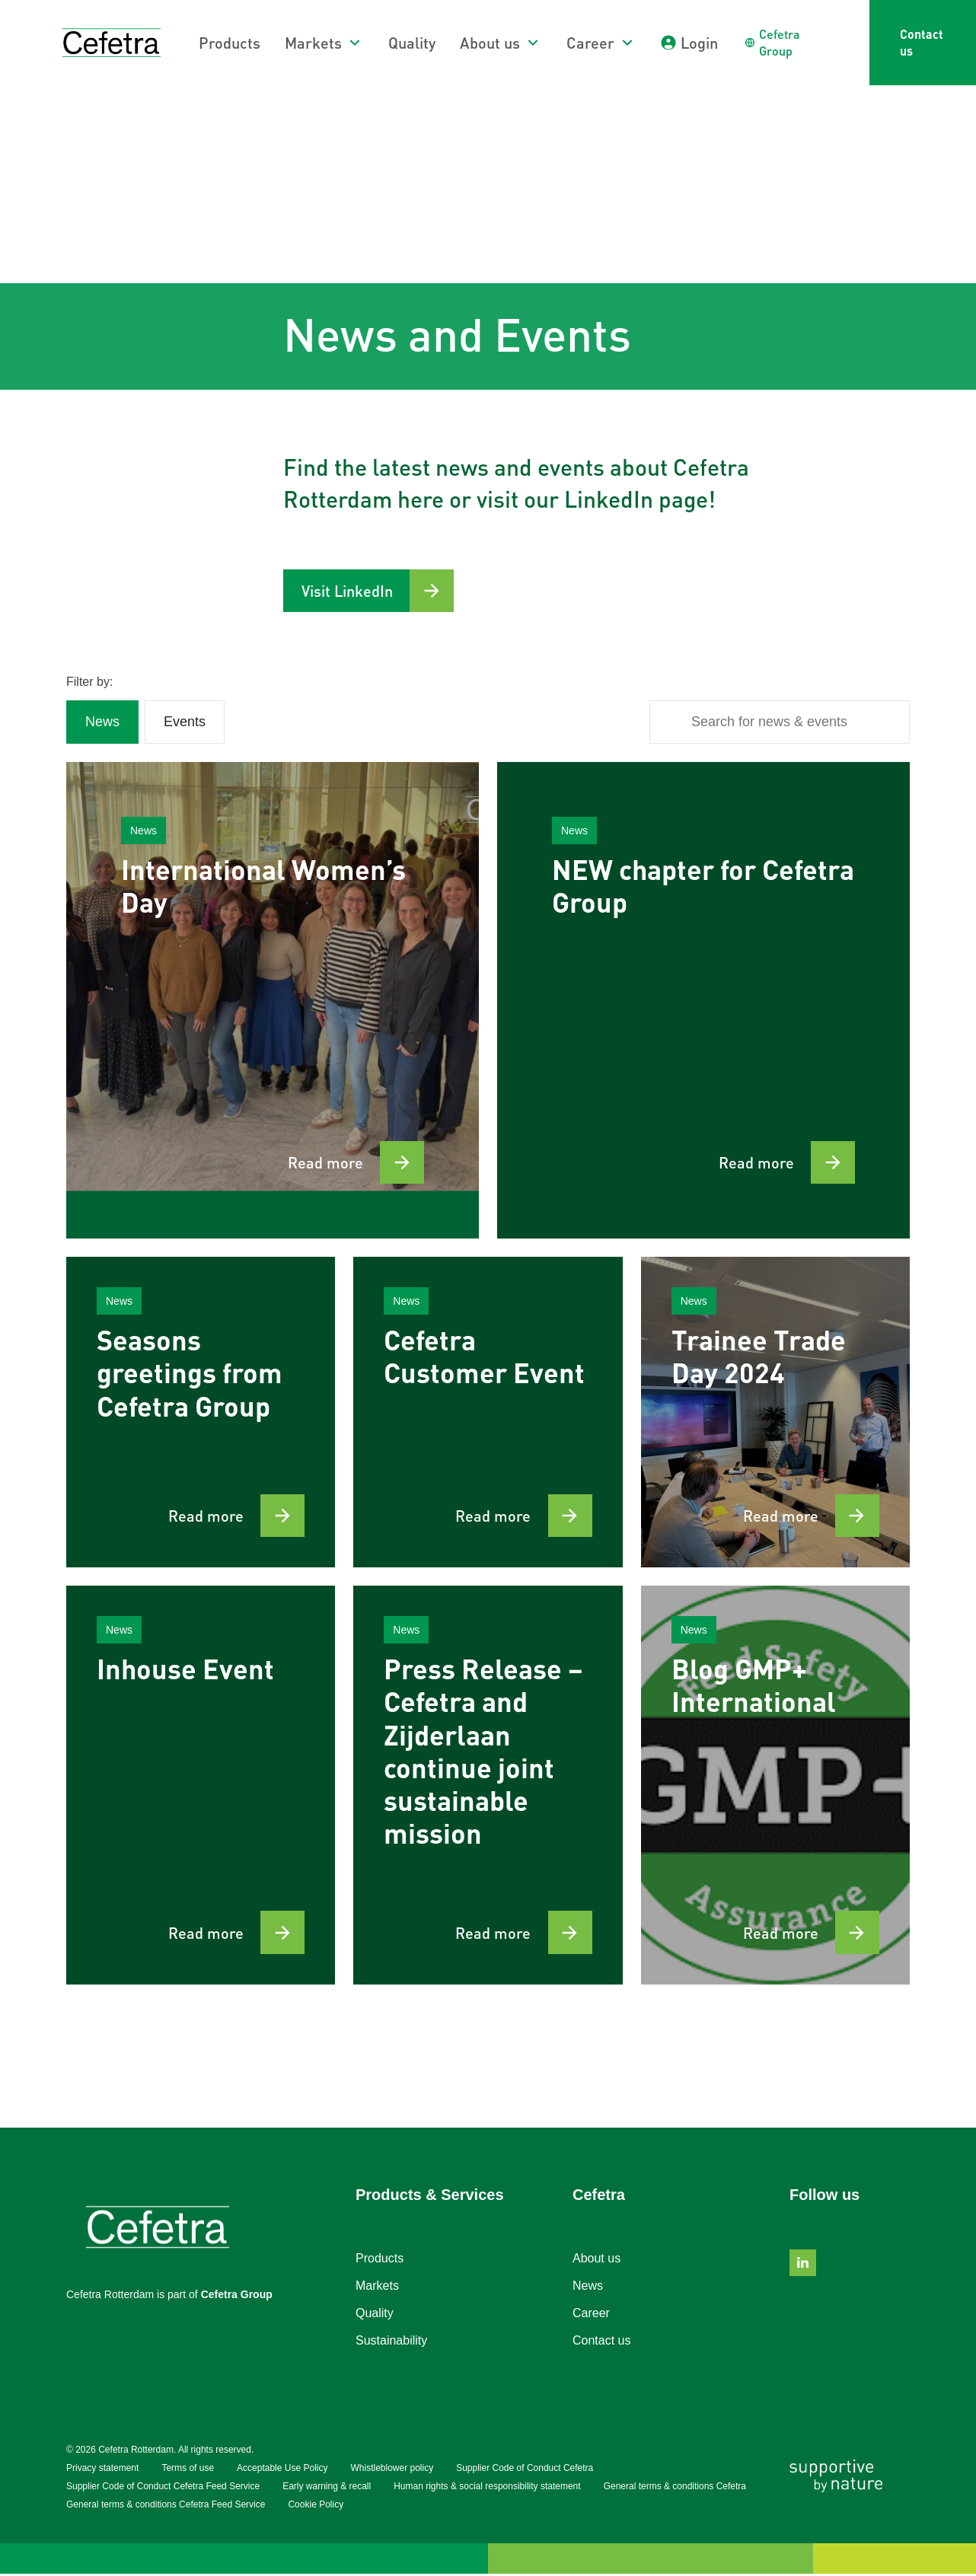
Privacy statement (102, 2470)
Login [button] (699, 43)
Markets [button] (313, 43)
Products (229, 43)
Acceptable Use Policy (282, 2470)
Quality (411, 43)
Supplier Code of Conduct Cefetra (524, 2470)
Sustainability (391, 2342)
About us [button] (490, 43)
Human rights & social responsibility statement (487, 2488)
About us (596, 2260)
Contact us (921, 42)
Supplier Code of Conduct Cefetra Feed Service (163, 2488)
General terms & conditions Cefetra (675, 2488)
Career (591, 2315)
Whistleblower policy (391, 2470)
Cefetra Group (237, 2297)
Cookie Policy (315, 2506)
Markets (377, 2287)
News (588, 2287)
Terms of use (187, 2470)
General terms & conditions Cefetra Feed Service (165, 2506)
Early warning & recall (326, 2488)
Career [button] (590, 43)
